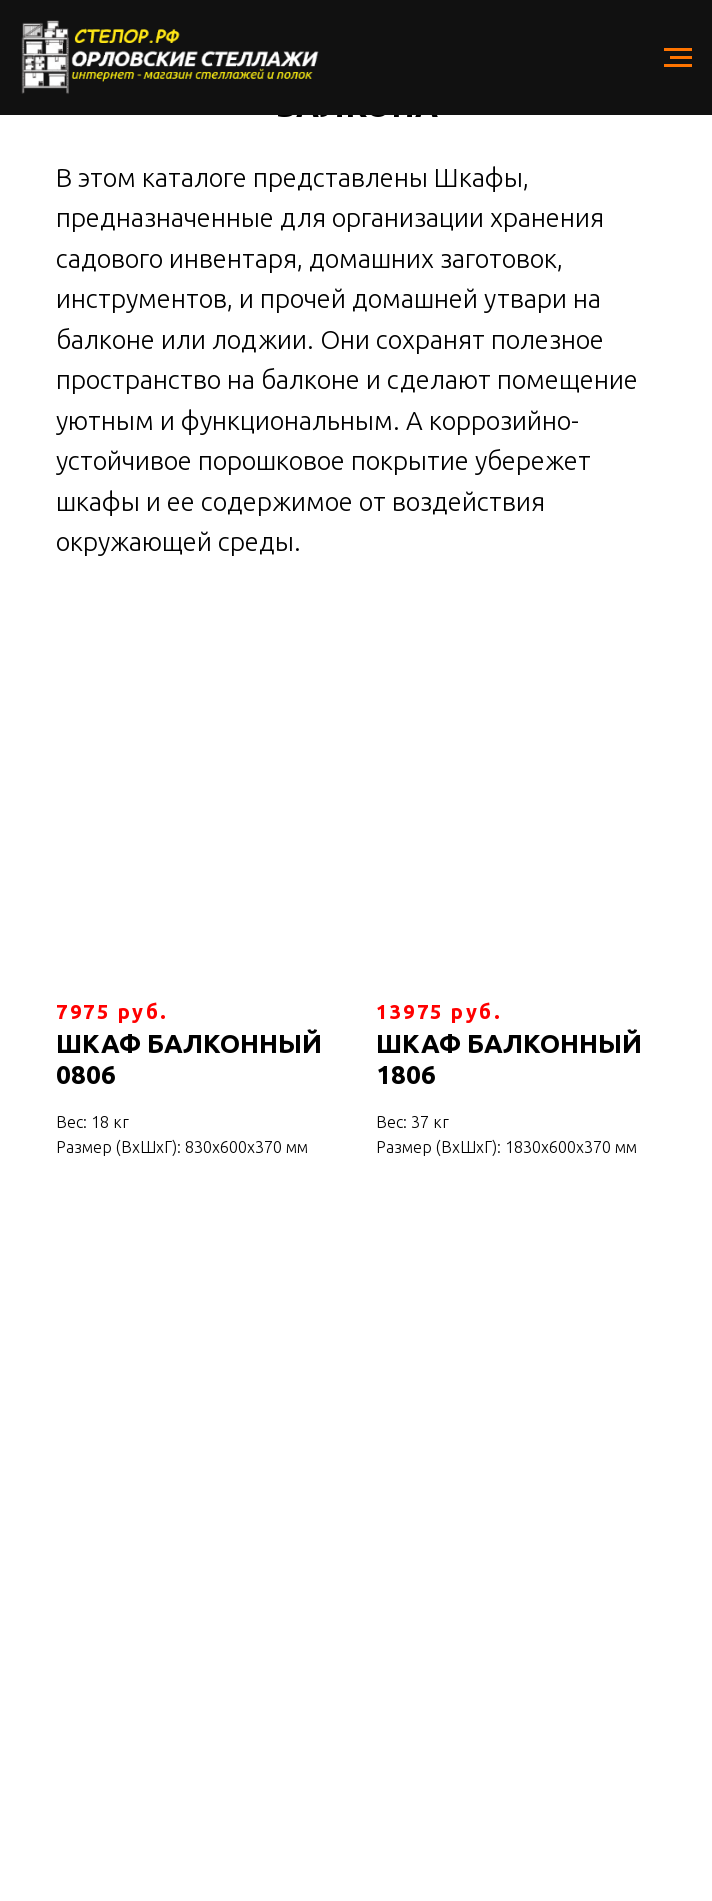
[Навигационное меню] (678, 58)
